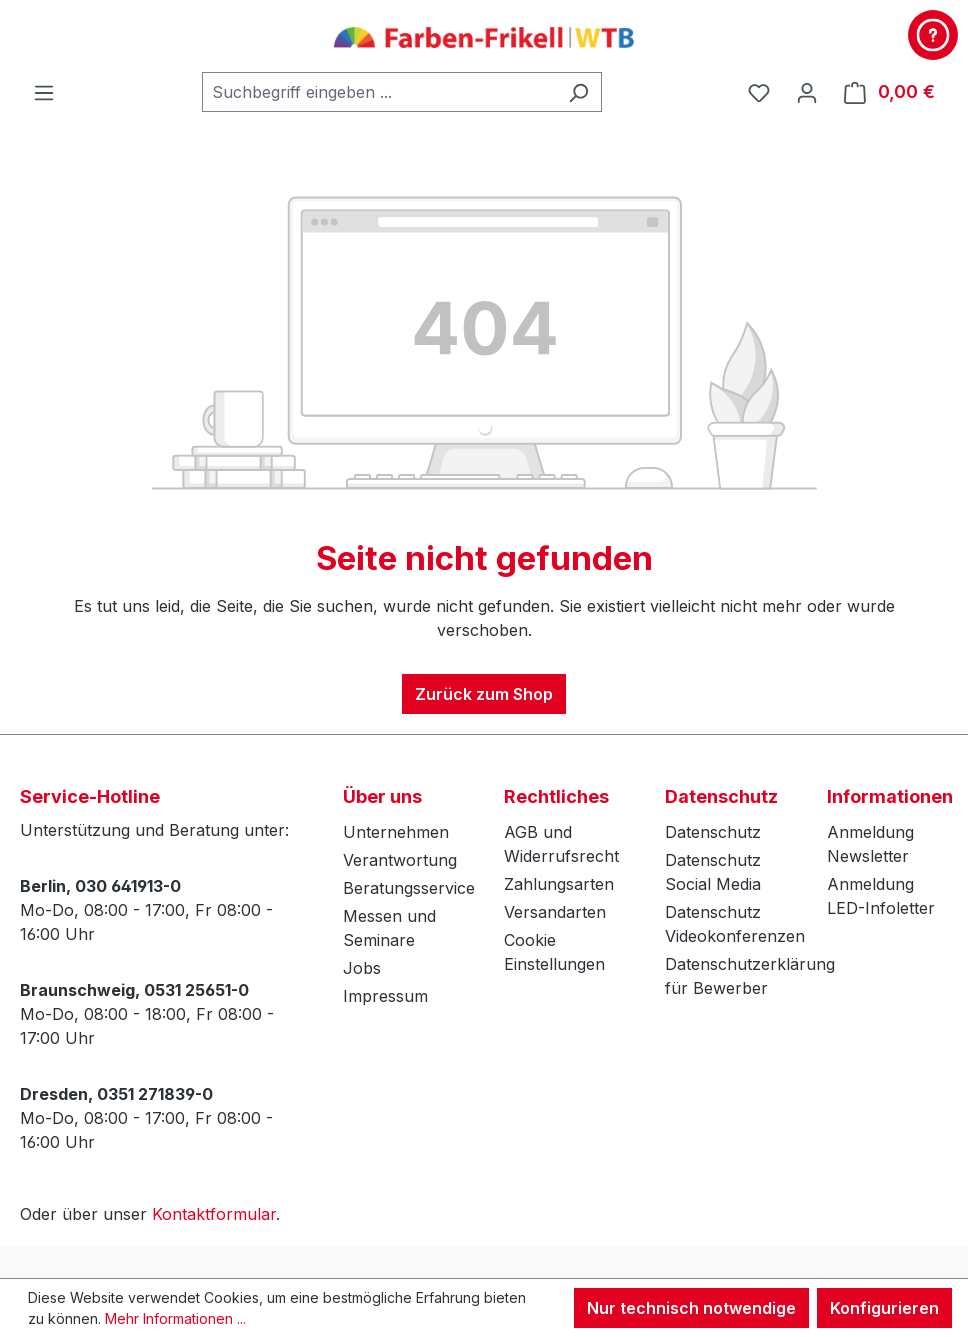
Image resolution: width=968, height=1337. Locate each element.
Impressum (385, 996)
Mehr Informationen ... (175, 1318)
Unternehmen (396, 832)
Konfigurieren (884, 1308)
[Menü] (44, 92)
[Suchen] (578, 92)
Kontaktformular (214, 1214)
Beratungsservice (409, 888)
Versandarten (555, 912)
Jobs (362, 968)
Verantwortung (400, 860)
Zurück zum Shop (484, 694)
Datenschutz (713, 832)
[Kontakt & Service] (933, 35)
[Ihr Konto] (807, 92)
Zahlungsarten (559, 884)
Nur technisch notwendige (691, 1308)
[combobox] (379, 92)
